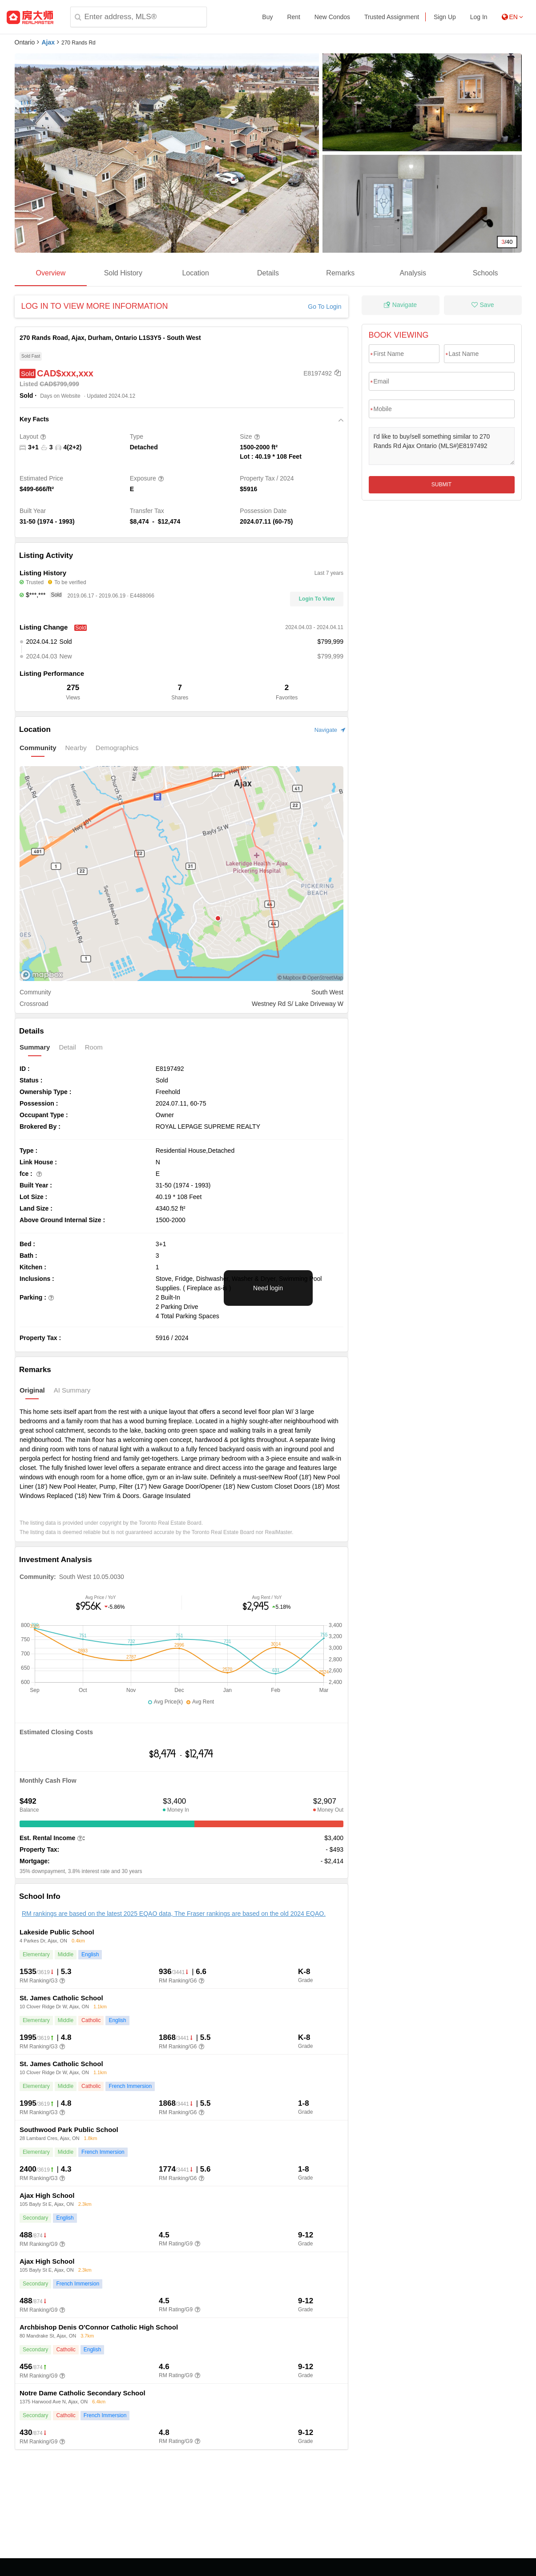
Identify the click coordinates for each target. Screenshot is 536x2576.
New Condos (332, 16)
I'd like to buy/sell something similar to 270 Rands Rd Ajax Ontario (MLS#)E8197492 (442, 446)
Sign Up (445, 16)
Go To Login (324, 306)
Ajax (48, 42)
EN (512, 16)
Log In (479, 16)
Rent (293, 16)
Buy (267, 16)
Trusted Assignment (391, 16)
